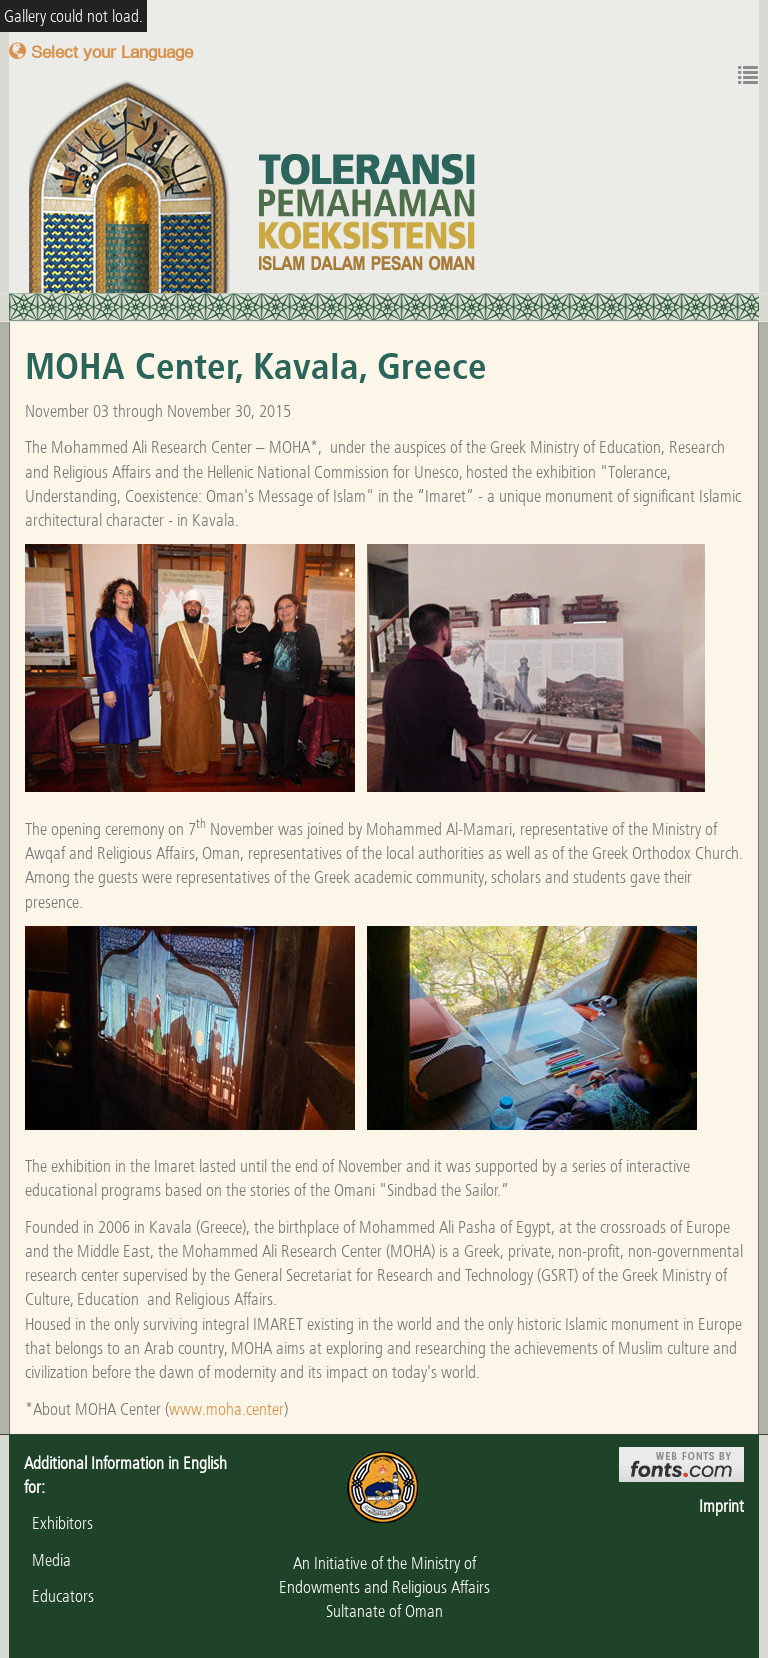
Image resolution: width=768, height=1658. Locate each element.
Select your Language (101, 51)
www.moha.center (226, 1409)
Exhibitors (58, 1523)
